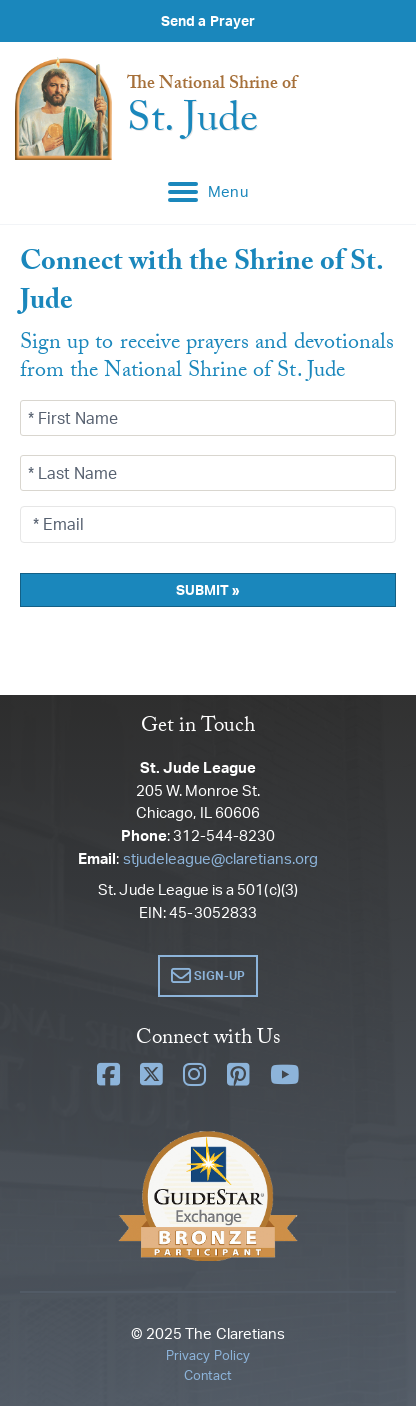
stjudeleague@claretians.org (220, 858)
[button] (208, 976)
